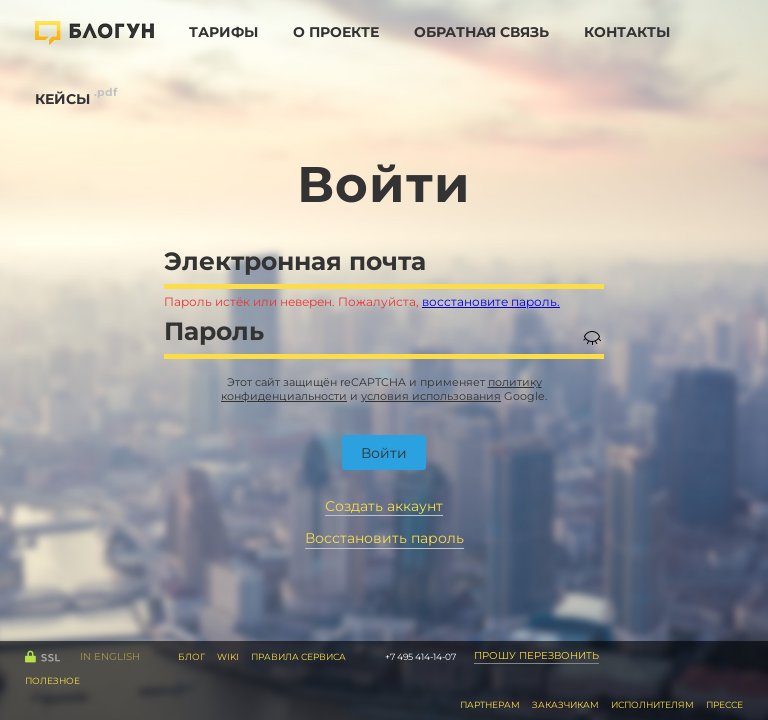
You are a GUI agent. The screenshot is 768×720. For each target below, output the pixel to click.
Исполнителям (652, 704)
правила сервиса (298, 656)
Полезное (52, 680)
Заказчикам (565, 704)
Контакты (627, 32)
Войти (384, 453)
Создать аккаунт (384, 506)
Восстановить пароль (384, 538)
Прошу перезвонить (536, 656)
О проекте (336, 32)
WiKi (228, 656)
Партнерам (490, 704)
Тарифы (223, 32)
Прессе (724, 704)
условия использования (431, 396)
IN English (110, 656)
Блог (191, 656)
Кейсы (62, 99)
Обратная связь (481, 32)
